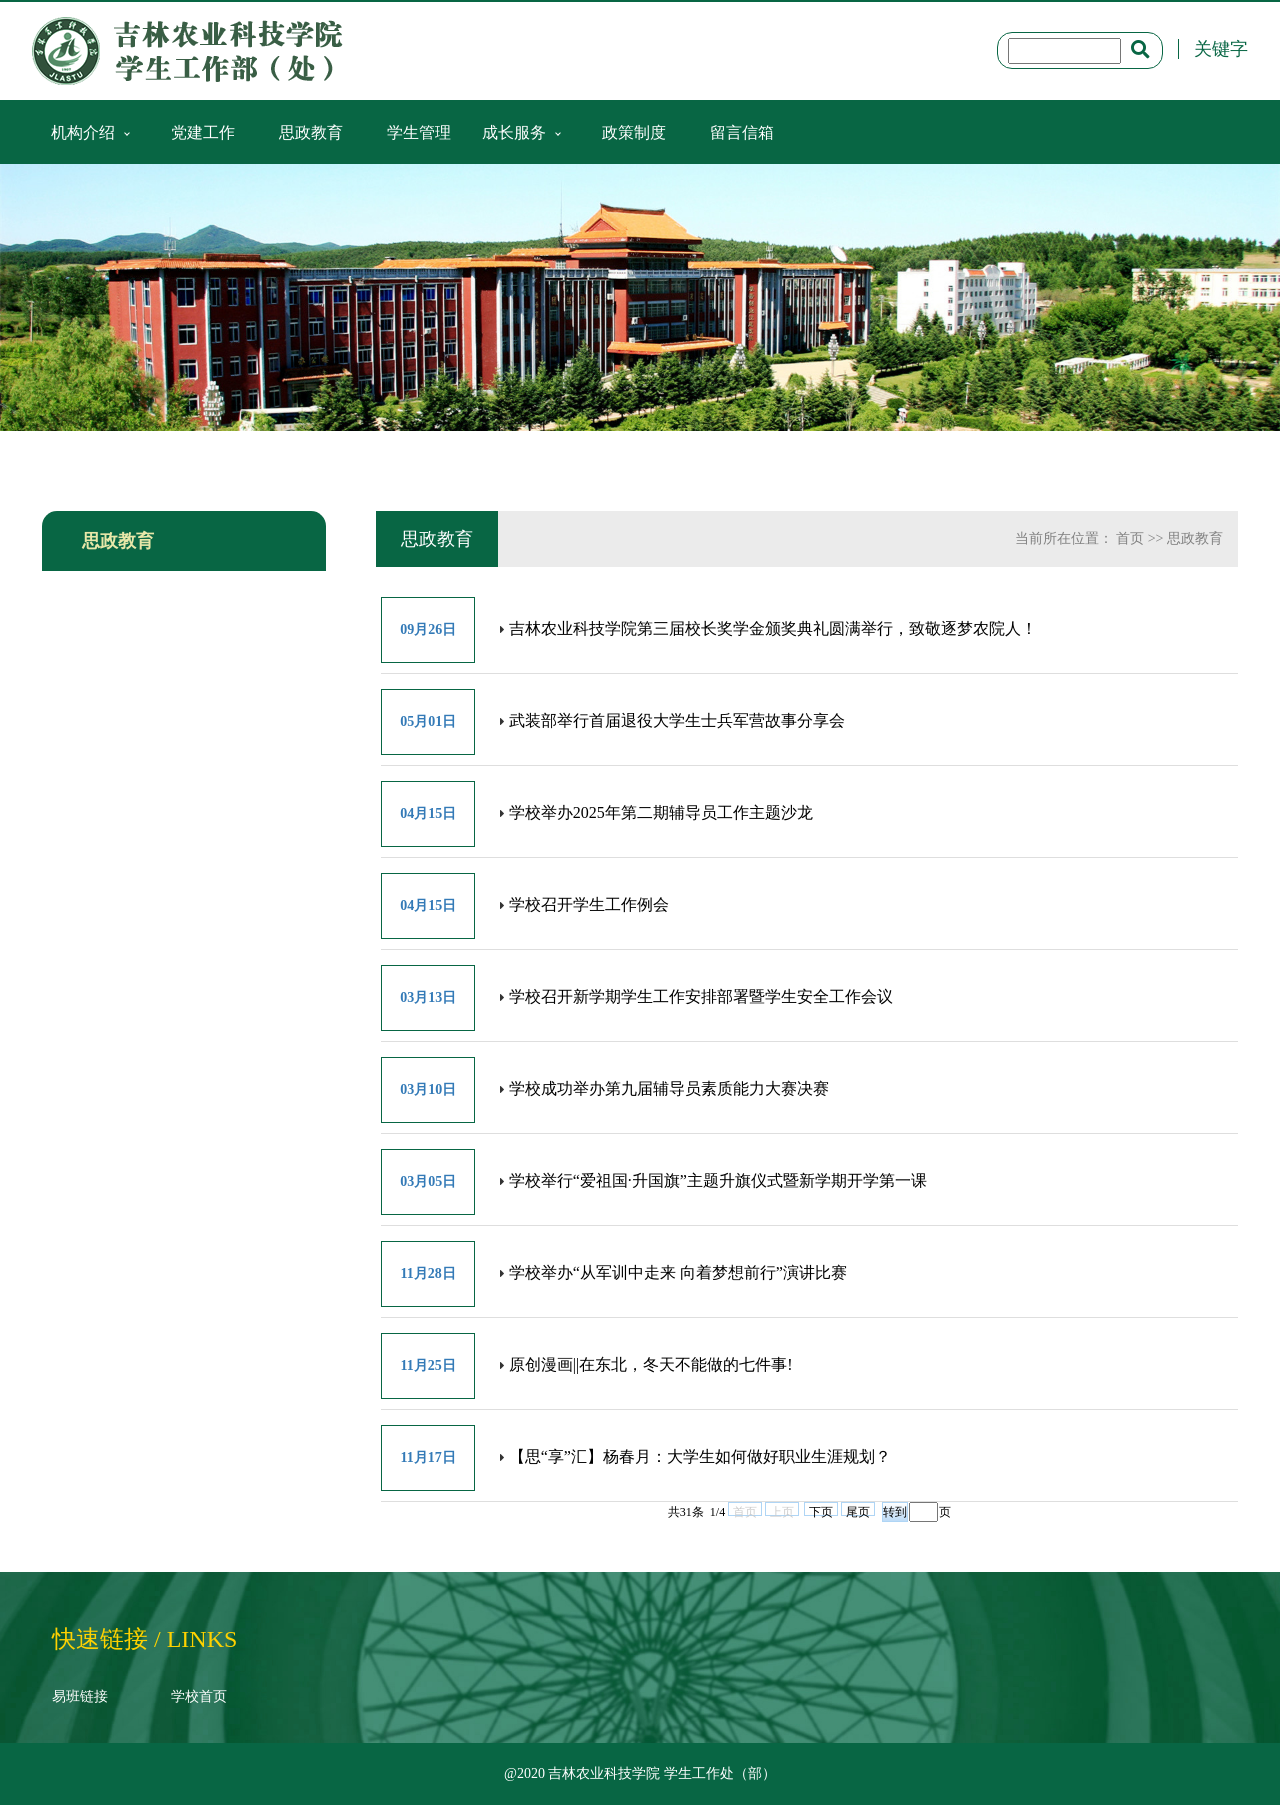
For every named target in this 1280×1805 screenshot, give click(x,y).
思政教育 (311, 132)
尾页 (858, 1510)
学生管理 (419, 132)
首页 (1130, 538)
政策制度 (634, 132)
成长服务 (514, 132)
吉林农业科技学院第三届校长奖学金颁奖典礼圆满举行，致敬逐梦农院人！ (773, 628)
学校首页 (199, 1696)
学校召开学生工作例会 (589, 904)
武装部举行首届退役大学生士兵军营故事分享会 (677, 720)
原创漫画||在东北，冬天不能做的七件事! (651, 1364)
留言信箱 (742, 132)
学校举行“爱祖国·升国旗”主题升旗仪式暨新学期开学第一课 (718, 1180)
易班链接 (80, 1696)
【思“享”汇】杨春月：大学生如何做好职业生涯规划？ (700, 1456)
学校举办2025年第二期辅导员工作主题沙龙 (661, 812)
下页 (821, 1510)
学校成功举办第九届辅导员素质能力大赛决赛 (669, 1088)
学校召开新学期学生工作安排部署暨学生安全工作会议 (701, 996)
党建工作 (203, 132)
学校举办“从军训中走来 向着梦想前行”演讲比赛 (678, 1272)
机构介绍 (83, 132)
